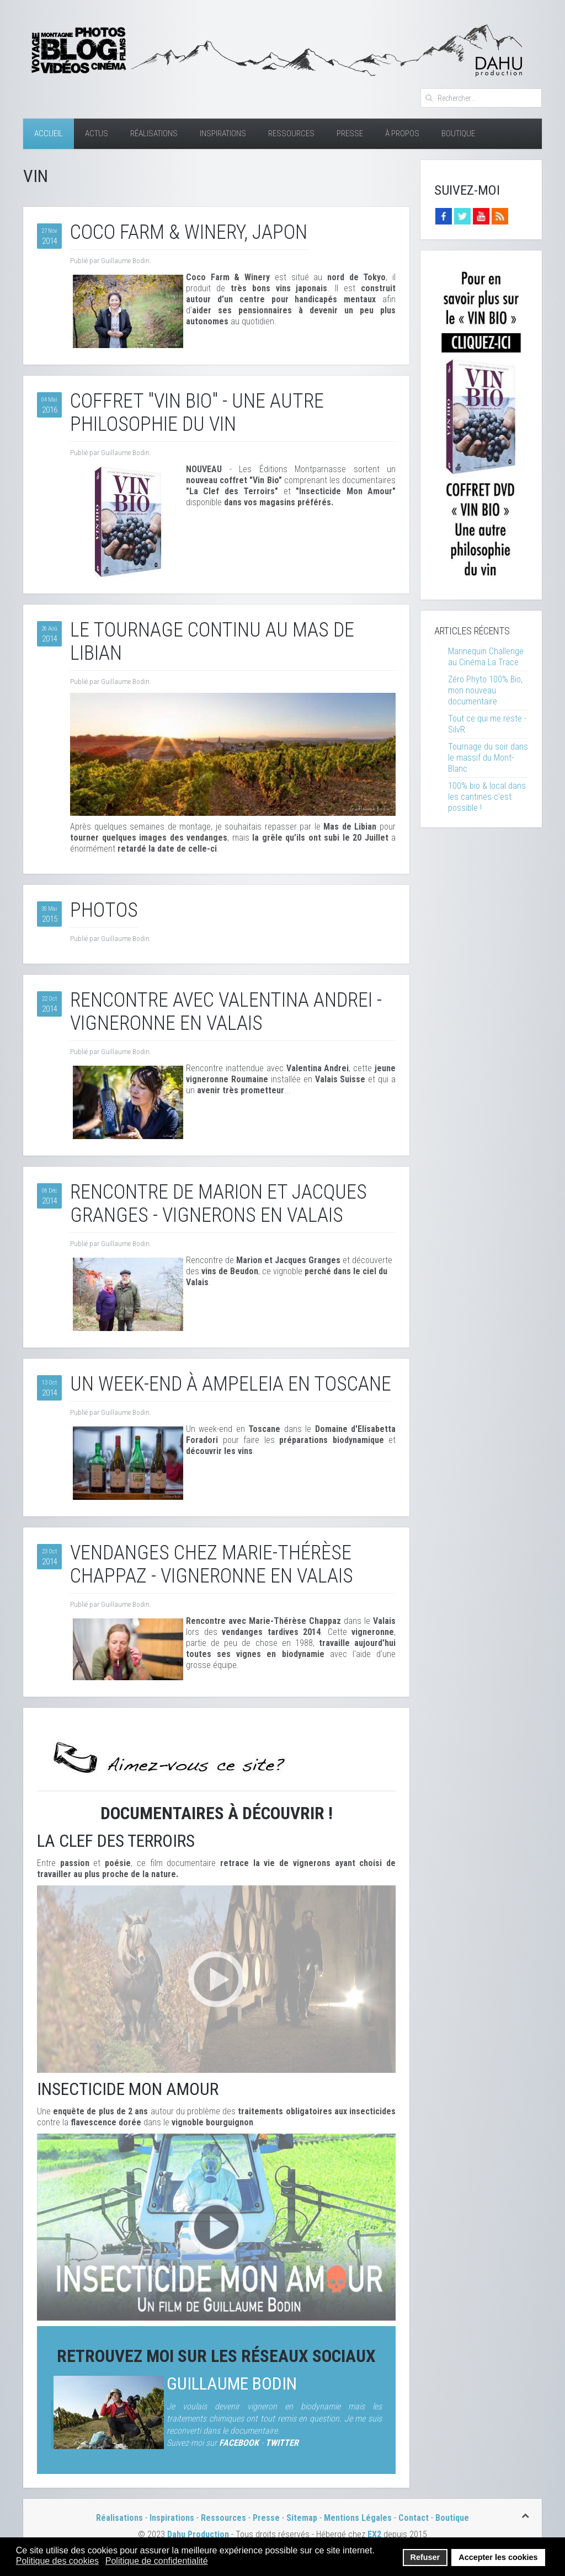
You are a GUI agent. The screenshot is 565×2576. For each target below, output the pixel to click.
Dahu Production (198, 2534)
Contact (413, 2518)
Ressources (291, 133)
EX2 (374, 2534)
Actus (96, 133)
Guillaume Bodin (232, 2384)
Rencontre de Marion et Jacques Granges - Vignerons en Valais (218, 1203)
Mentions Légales (359, 2518)
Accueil (48, 133)
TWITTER (282, 2443)
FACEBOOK (239, 2443)
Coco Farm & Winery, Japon (188, 232)
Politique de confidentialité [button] (156, 2561)
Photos (104, 910)
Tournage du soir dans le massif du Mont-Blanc (488, 757)
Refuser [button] (425, 2557)
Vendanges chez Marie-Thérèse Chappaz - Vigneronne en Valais (211, 1564)
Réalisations (154, 133)
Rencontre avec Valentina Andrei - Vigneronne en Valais (226, 1011)
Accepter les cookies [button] (498, 2557)
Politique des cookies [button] (57, 2561)
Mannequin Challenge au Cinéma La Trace (486, 656)
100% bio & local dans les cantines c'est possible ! (487, 797)
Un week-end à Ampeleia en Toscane (230, 1384)
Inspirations (223, 133)
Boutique (458, 133)
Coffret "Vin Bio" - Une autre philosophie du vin (197, 412)
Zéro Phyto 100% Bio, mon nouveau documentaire (485, 690)
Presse (350, 133)
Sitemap (301, 2518)
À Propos (402, 133)
